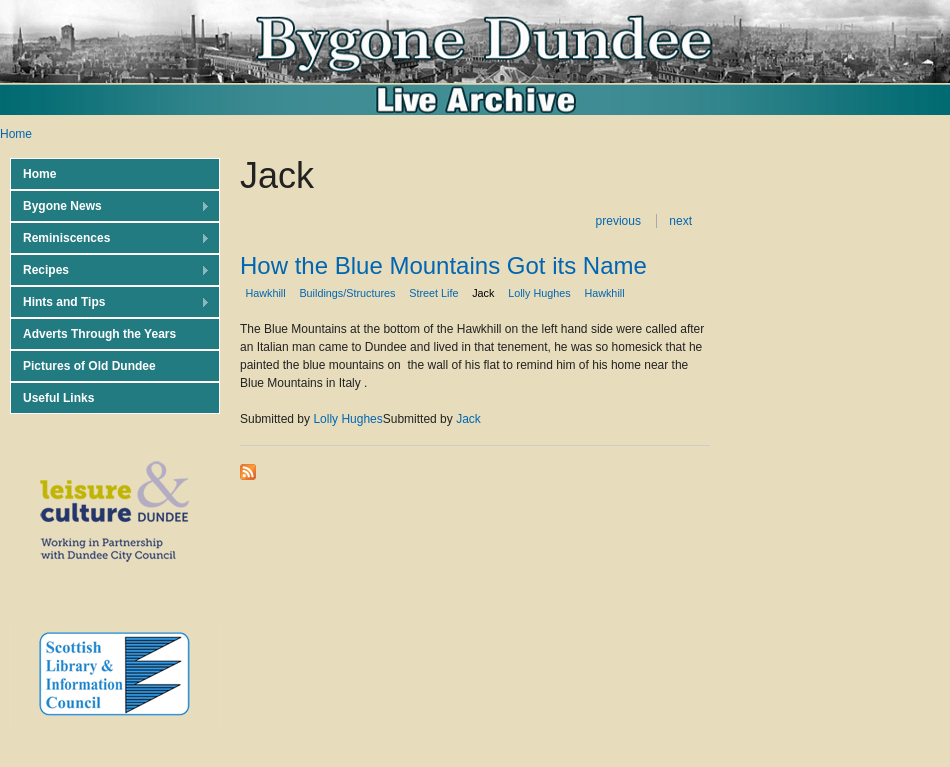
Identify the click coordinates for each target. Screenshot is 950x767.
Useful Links (58, 398)
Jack (483, 293)
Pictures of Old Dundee (89, 366)
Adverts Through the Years (99, 334)
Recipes (110, 270)
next (680, 221)
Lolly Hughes (539, 293)
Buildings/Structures (347, 293)
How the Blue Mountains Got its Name (443, 265)
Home (16, 134)
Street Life (433, 293)
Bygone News (110, 206)
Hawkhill (265, 293)
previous (618, 221)
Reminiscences (110, 238)
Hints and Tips (110, 302)
